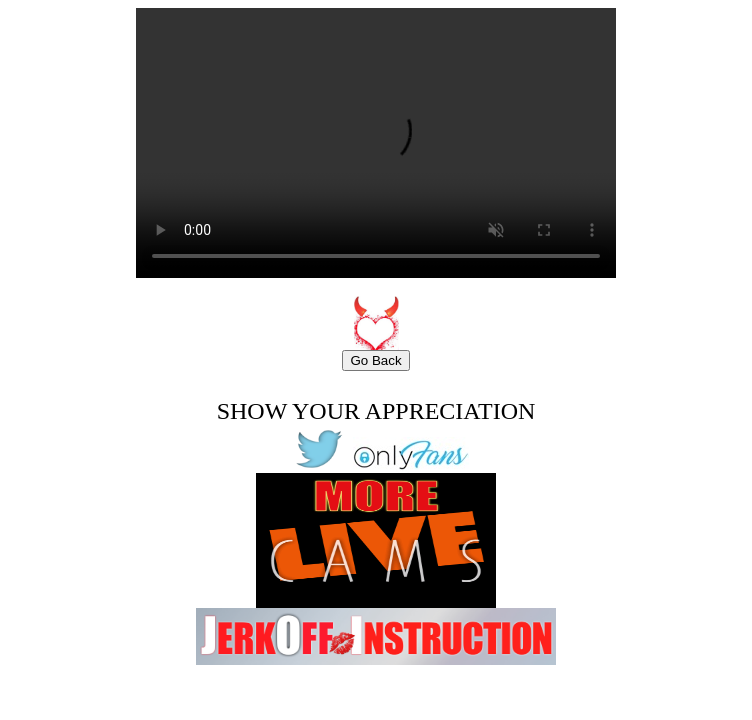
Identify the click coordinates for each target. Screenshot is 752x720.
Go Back (375, 360)
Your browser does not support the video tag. (376, 143)
